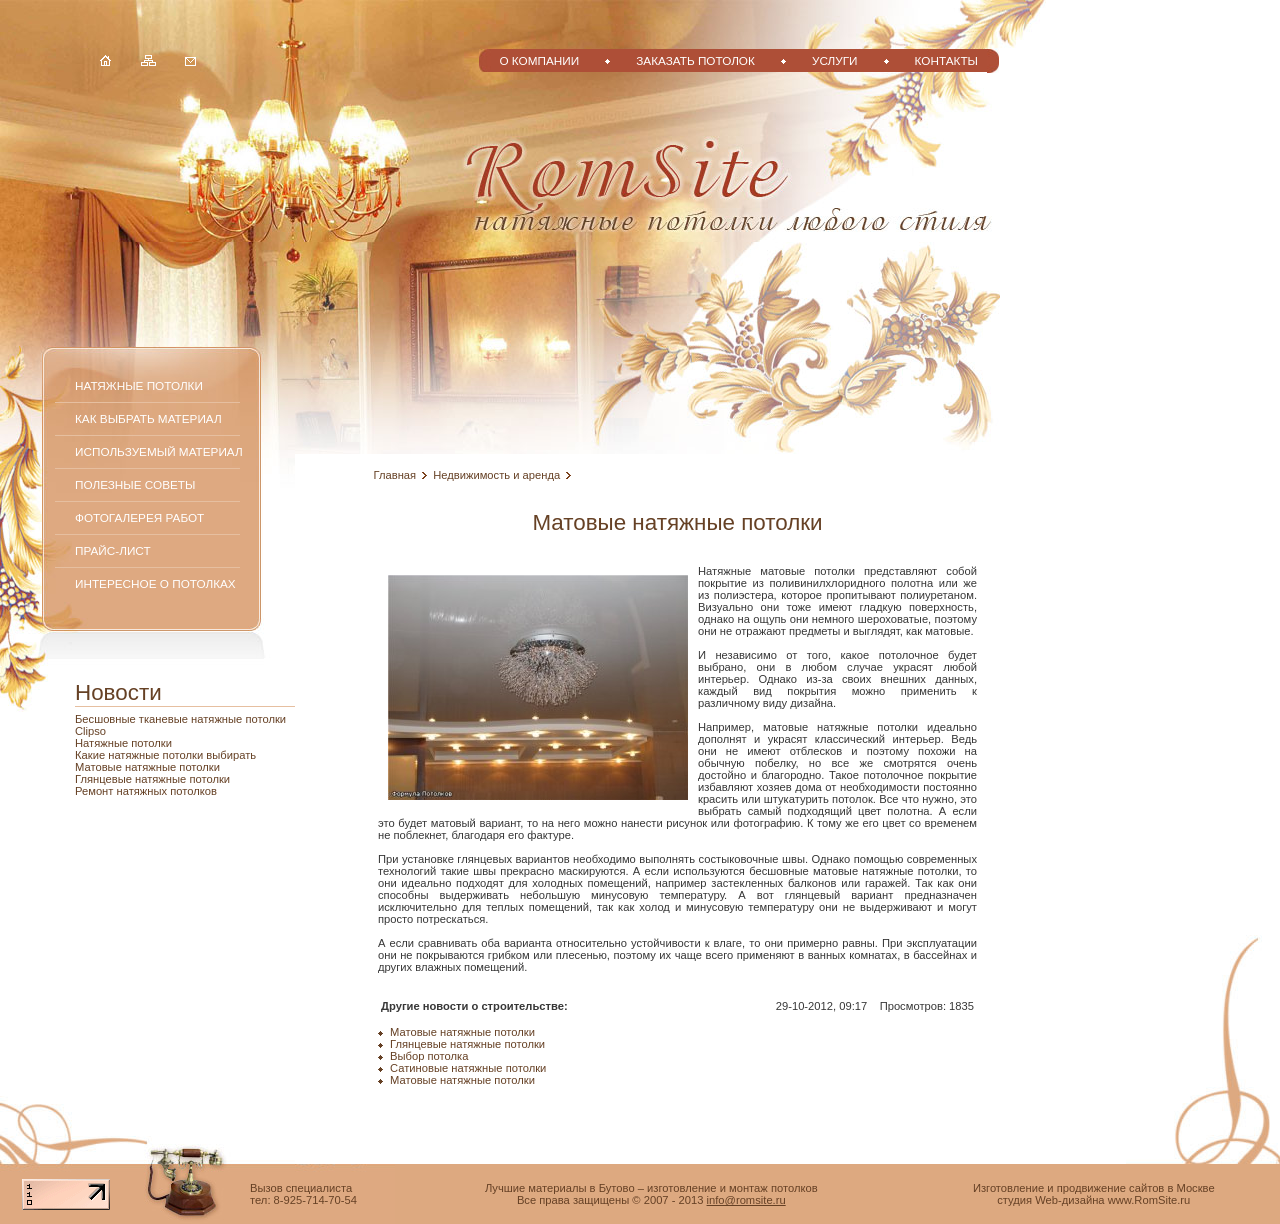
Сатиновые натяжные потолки (468, 1068)
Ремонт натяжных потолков (146, 791)
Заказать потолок (695, 60)
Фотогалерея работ (139, 517)
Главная (395, 475)
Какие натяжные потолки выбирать (165, 755)
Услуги (835, 60)
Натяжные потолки (139, 385)
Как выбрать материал (148, 418)
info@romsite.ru (746, 1200)
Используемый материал (159, 451)
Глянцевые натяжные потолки (152, 779)
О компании (539, 60)
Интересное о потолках (155, 583)
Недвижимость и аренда (496, 475)
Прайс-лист (113, 550)
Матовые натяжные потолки (147, 767)
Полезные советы (135, 484)
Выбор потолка (429, 1056)
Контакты (946, 60)
